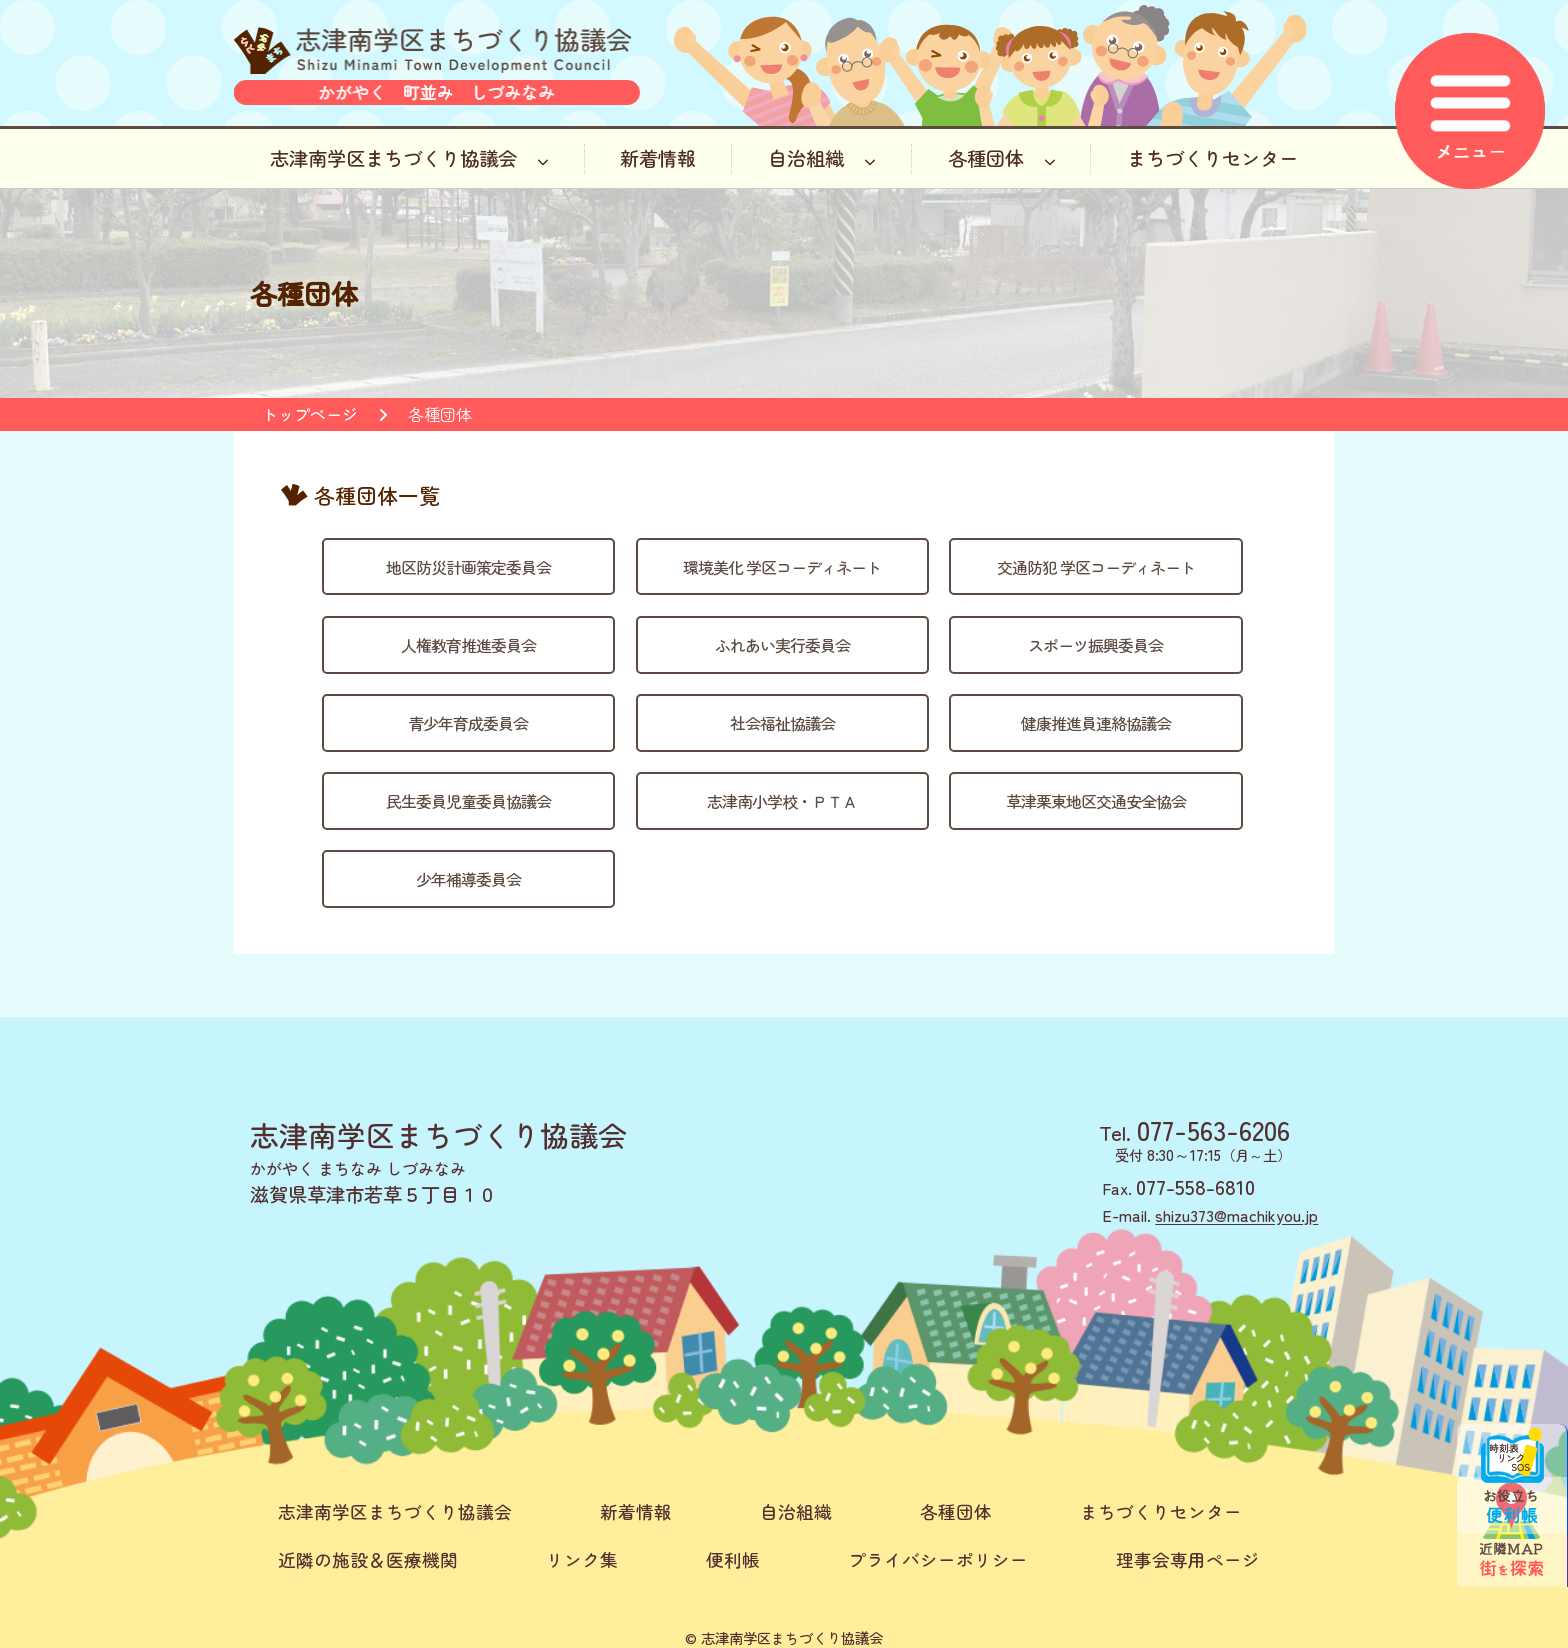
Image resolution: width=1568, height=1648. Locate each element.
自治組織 (822, 158)
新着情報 (658, 158)
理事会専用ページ (1188, 1559)
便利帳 (733, 1559)
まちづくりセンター (1212, 158)
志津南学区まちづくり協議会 (409, 158)
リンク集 (582, 1559)
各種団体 (1002, 158)
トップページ (310, 414)
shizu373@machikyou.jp (1236, 1215)
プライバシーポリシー (938, 1559)
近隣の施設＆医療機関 (368, 1559)
